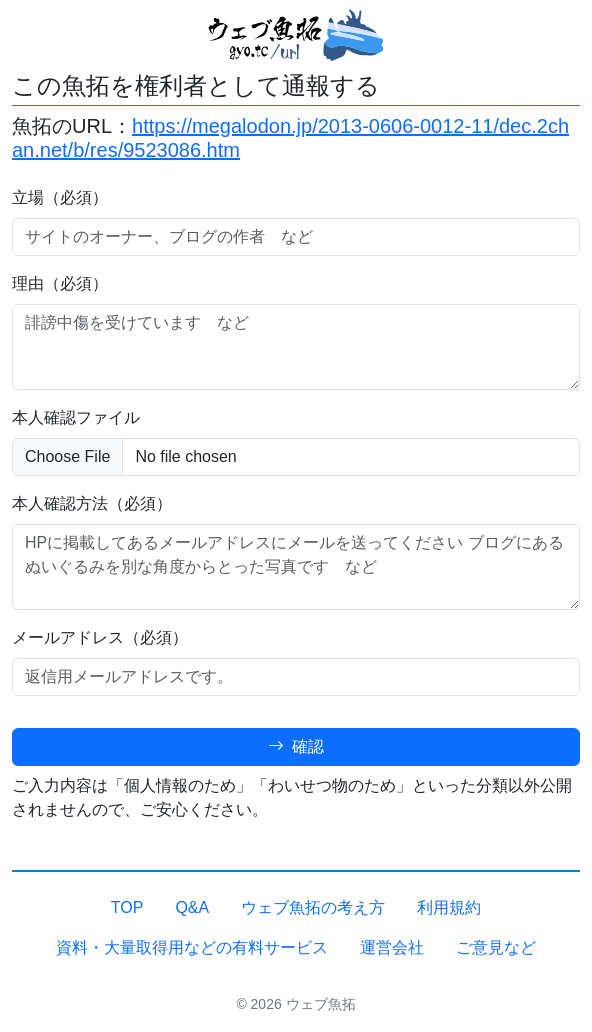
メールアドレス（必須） (100, 637)
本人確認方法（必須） (92, 503)
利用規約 (449, 907)
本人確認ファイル (76, 417)
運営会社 (392, 947)
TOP (127, 907)
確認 (296, 746)
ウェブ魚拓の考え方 (313, 907)
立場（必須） (60, 197)
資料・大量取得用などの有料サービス (192, 947)
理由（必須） (60, 283)
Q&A (192, 907)
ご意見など (496, 947)
